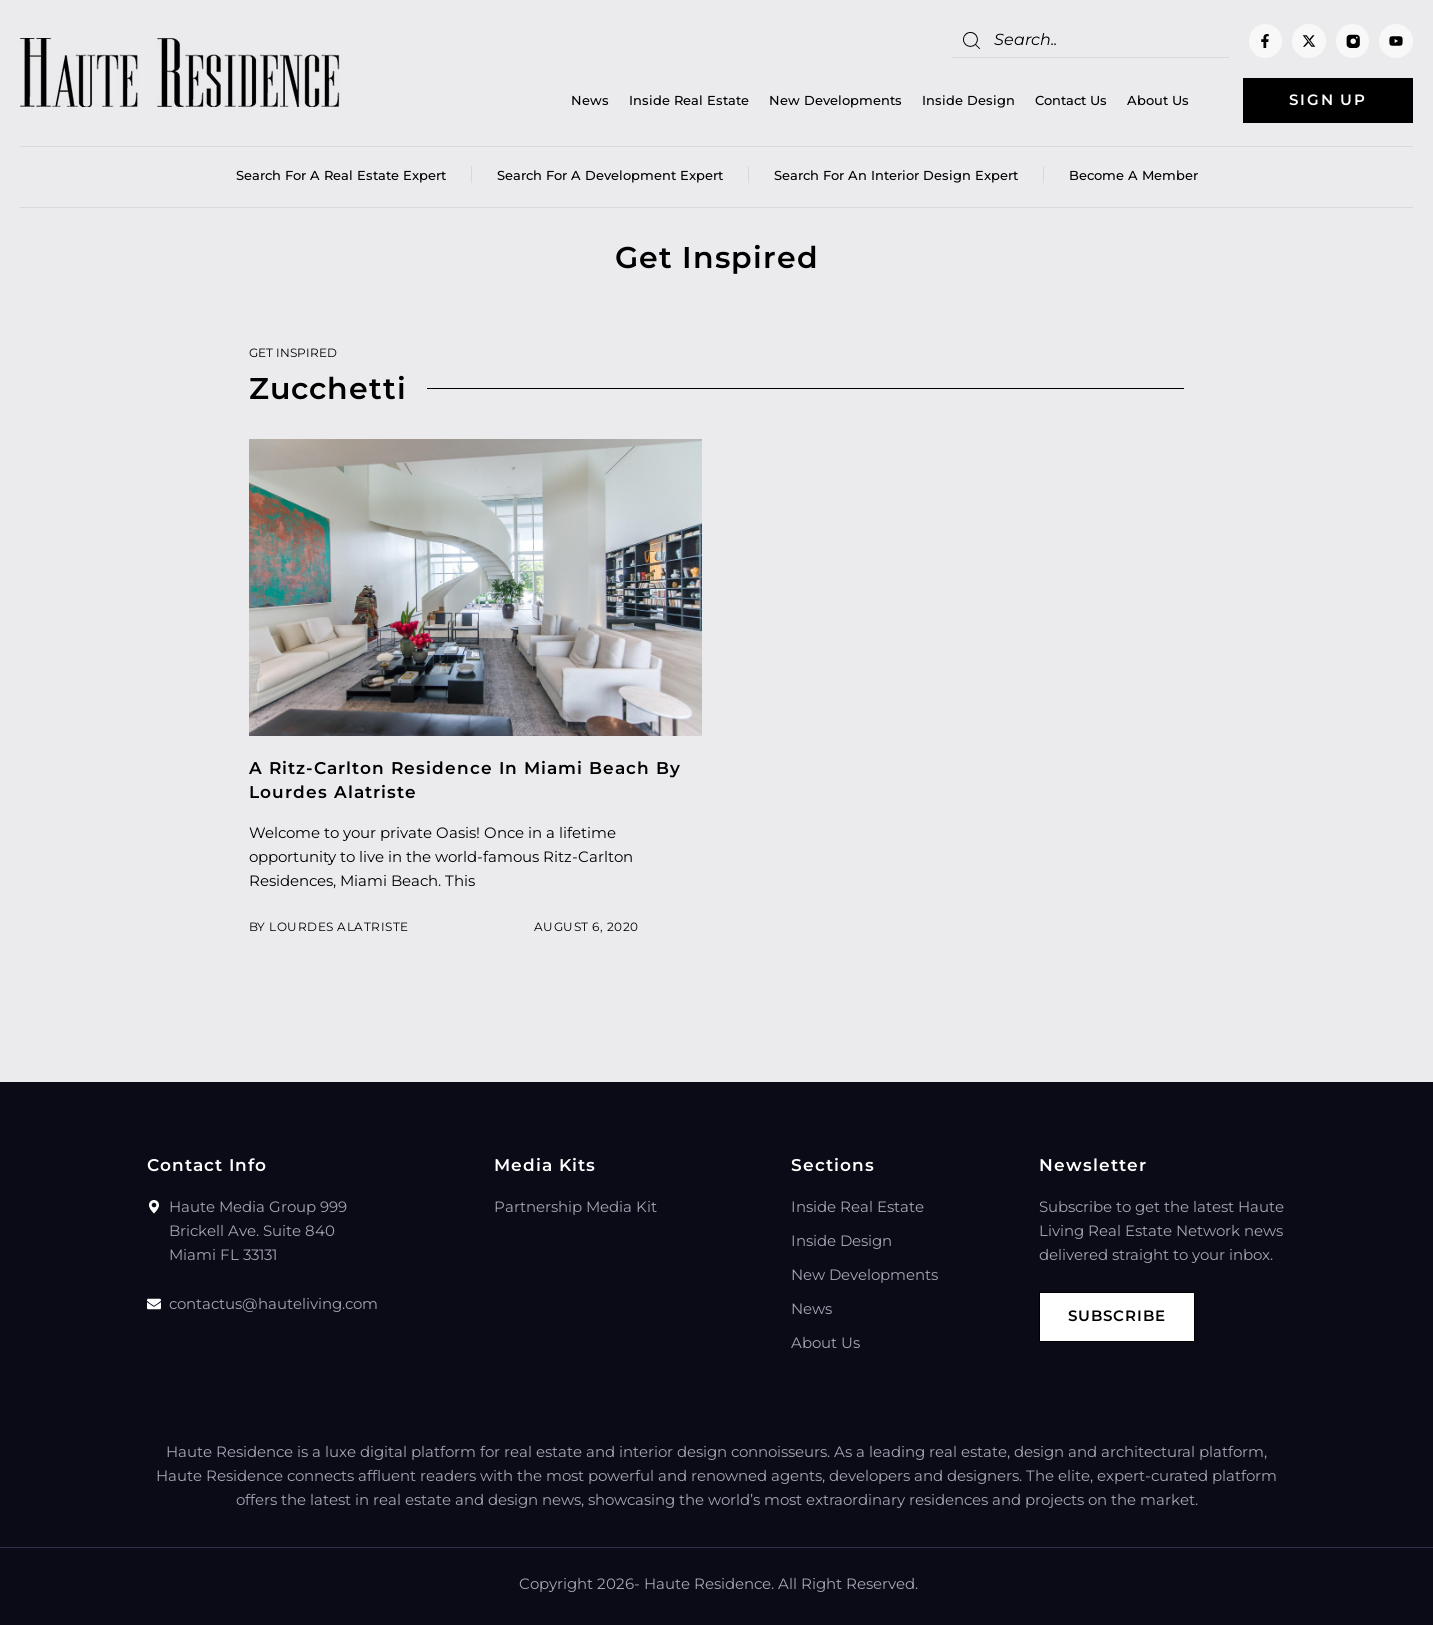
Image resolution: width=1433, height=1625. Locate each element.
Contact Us (1071, 101)
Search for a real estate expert (341, 175)
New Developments (835, 101)
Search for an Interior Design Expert (896, 175)
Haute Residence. (709, 1583)
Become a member (1133, 175)
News (590, 101)
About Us (1158, 101)
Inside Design (968, 101)
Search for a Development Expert (610, 175)
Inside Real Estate (689, 101)
